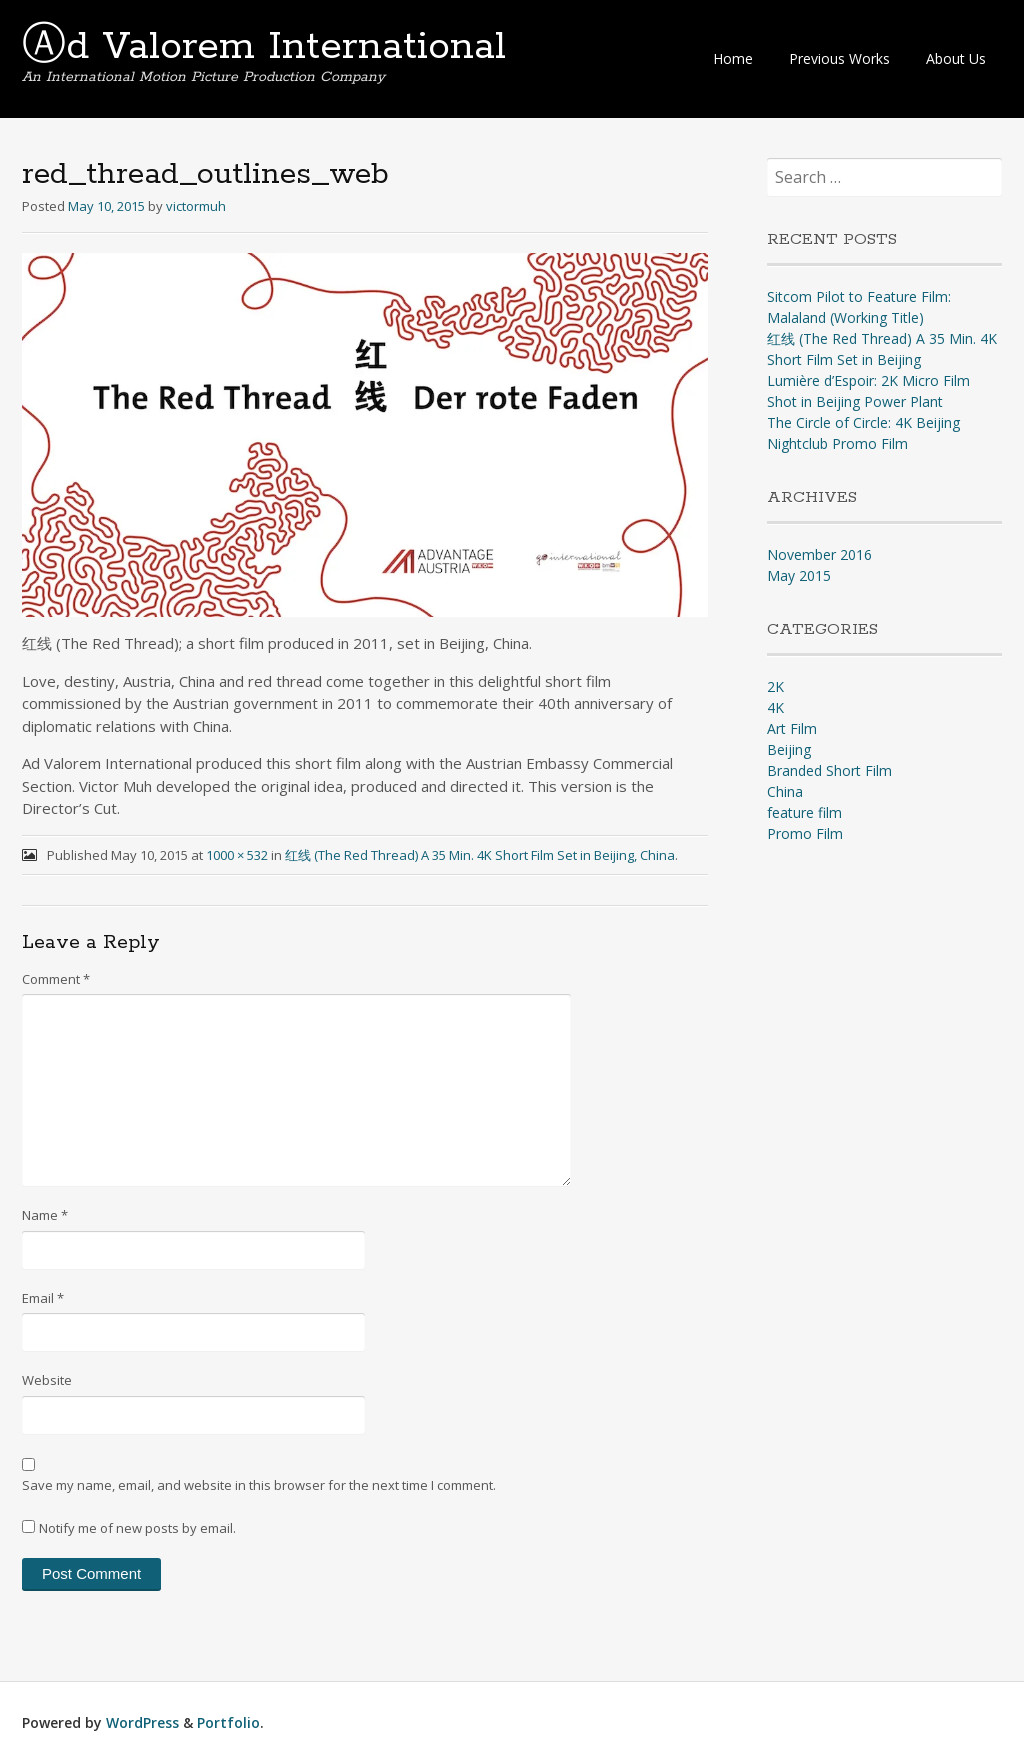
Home (733, 58)
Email (43, 1298)
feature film (804, 812)
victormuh (196, 206)
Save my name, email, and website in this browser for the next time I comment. (259, 1485)
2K (775, 686)
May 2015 (799, 575)
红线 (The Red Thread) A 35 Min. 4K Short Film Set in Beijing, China (480, 855)
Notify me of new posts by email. (137, 1528)
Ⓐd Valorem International (264, 47)
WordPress (142, 1722)
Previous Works (839, 58)
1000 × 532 (237, 855)
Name (45, 1215)
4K (775, 707)
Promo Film (805, 833)
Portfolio (228, 1722)
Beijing (789, 749)
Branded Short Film (829, 770)
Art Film (792, 728)
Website (47, 1380)
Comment (56, 979)
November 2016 (819, 554)
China (785, 791)
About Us (956, 58)
